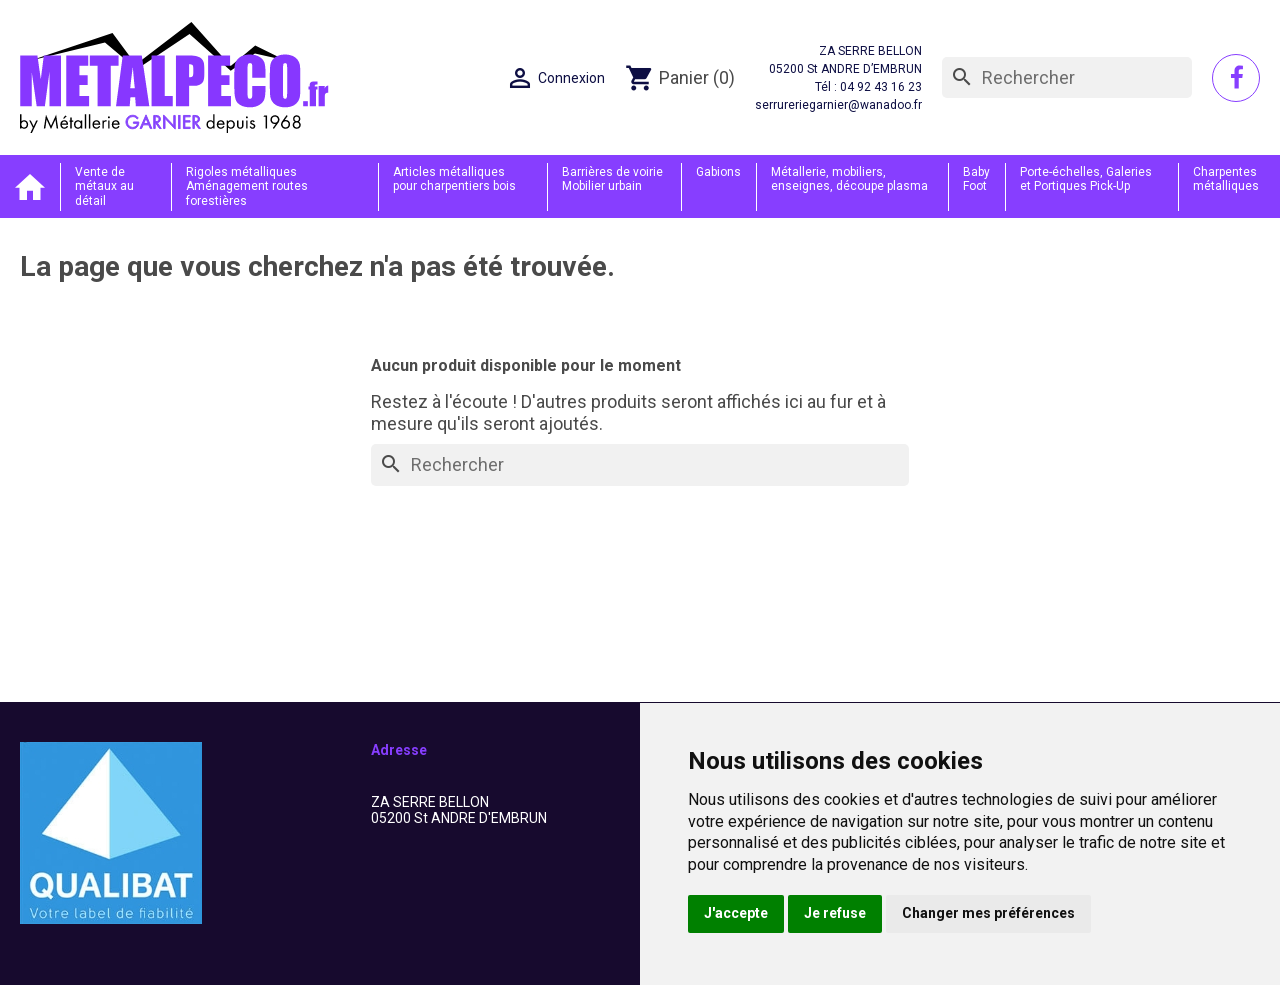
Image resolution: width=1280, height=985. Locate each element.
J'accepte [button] (736, 913)
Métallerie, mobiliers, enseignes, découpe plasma (849, 179)
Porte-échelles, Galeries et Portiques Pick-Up (1086, 179)
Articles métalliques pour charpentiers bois (454, 179)
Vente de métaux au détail (104, 186)
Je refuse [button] (835, 913)
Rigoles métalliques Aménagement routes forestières (247, 186)
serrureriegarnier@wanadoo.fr (838, 105)
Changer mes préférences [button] (988, 913)
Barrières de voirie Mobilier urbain (612, 179)
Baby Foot (976, 179)
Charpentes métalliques (1226, 179)
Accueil (30, 186)
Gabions (718, 172)
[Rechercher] (1067, 78)
